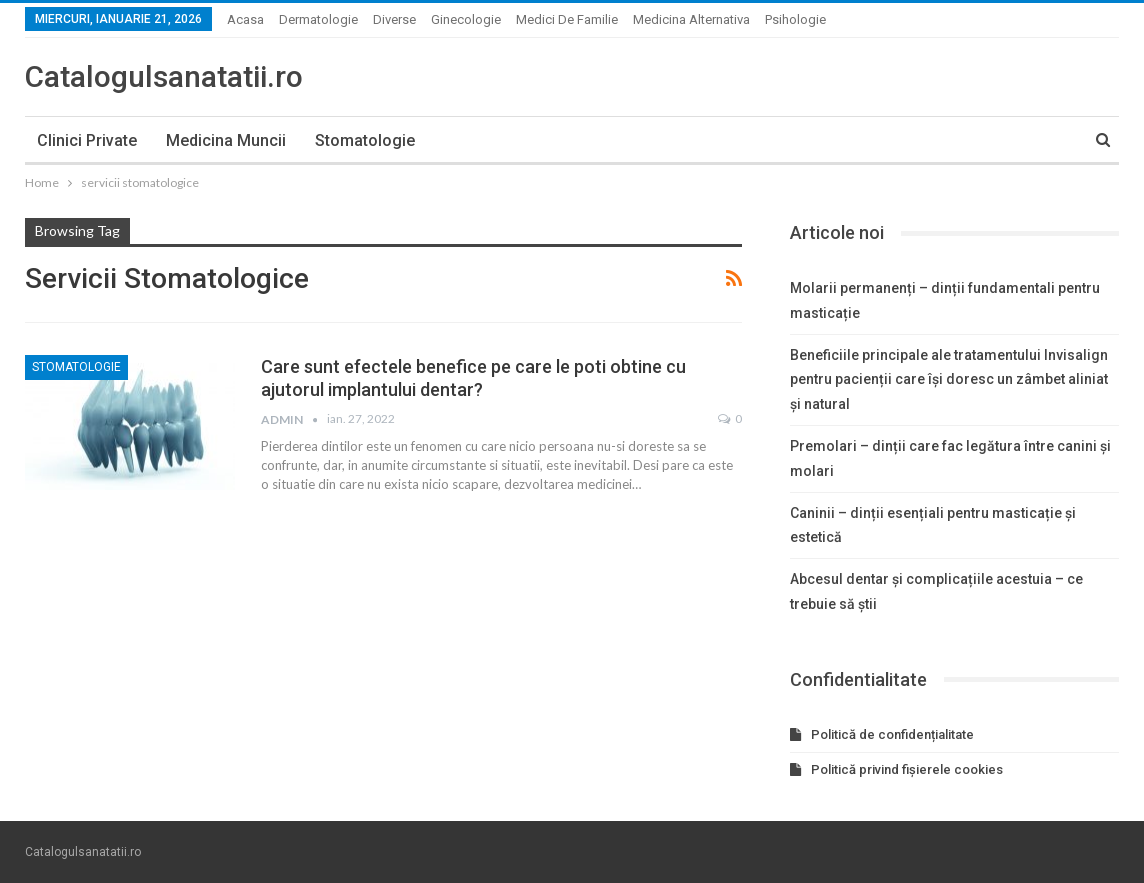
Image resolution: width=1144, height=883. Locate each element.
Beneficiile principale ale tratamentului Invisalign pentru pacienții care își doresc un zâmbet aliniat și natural (949, 380)
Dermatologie (318, 19)
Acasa (245, 19)
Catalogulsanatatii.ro (164, 76)
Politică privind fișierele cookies (907, 769)
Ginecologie (466, 19)
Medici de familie (567, 19)
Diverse (394, 19)
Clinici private (87, 140)
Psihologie (795, 19)
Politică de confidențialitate (892, 734)
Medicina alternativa (691, 19)
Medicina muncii (226, 140)
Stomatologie (365, 140)
